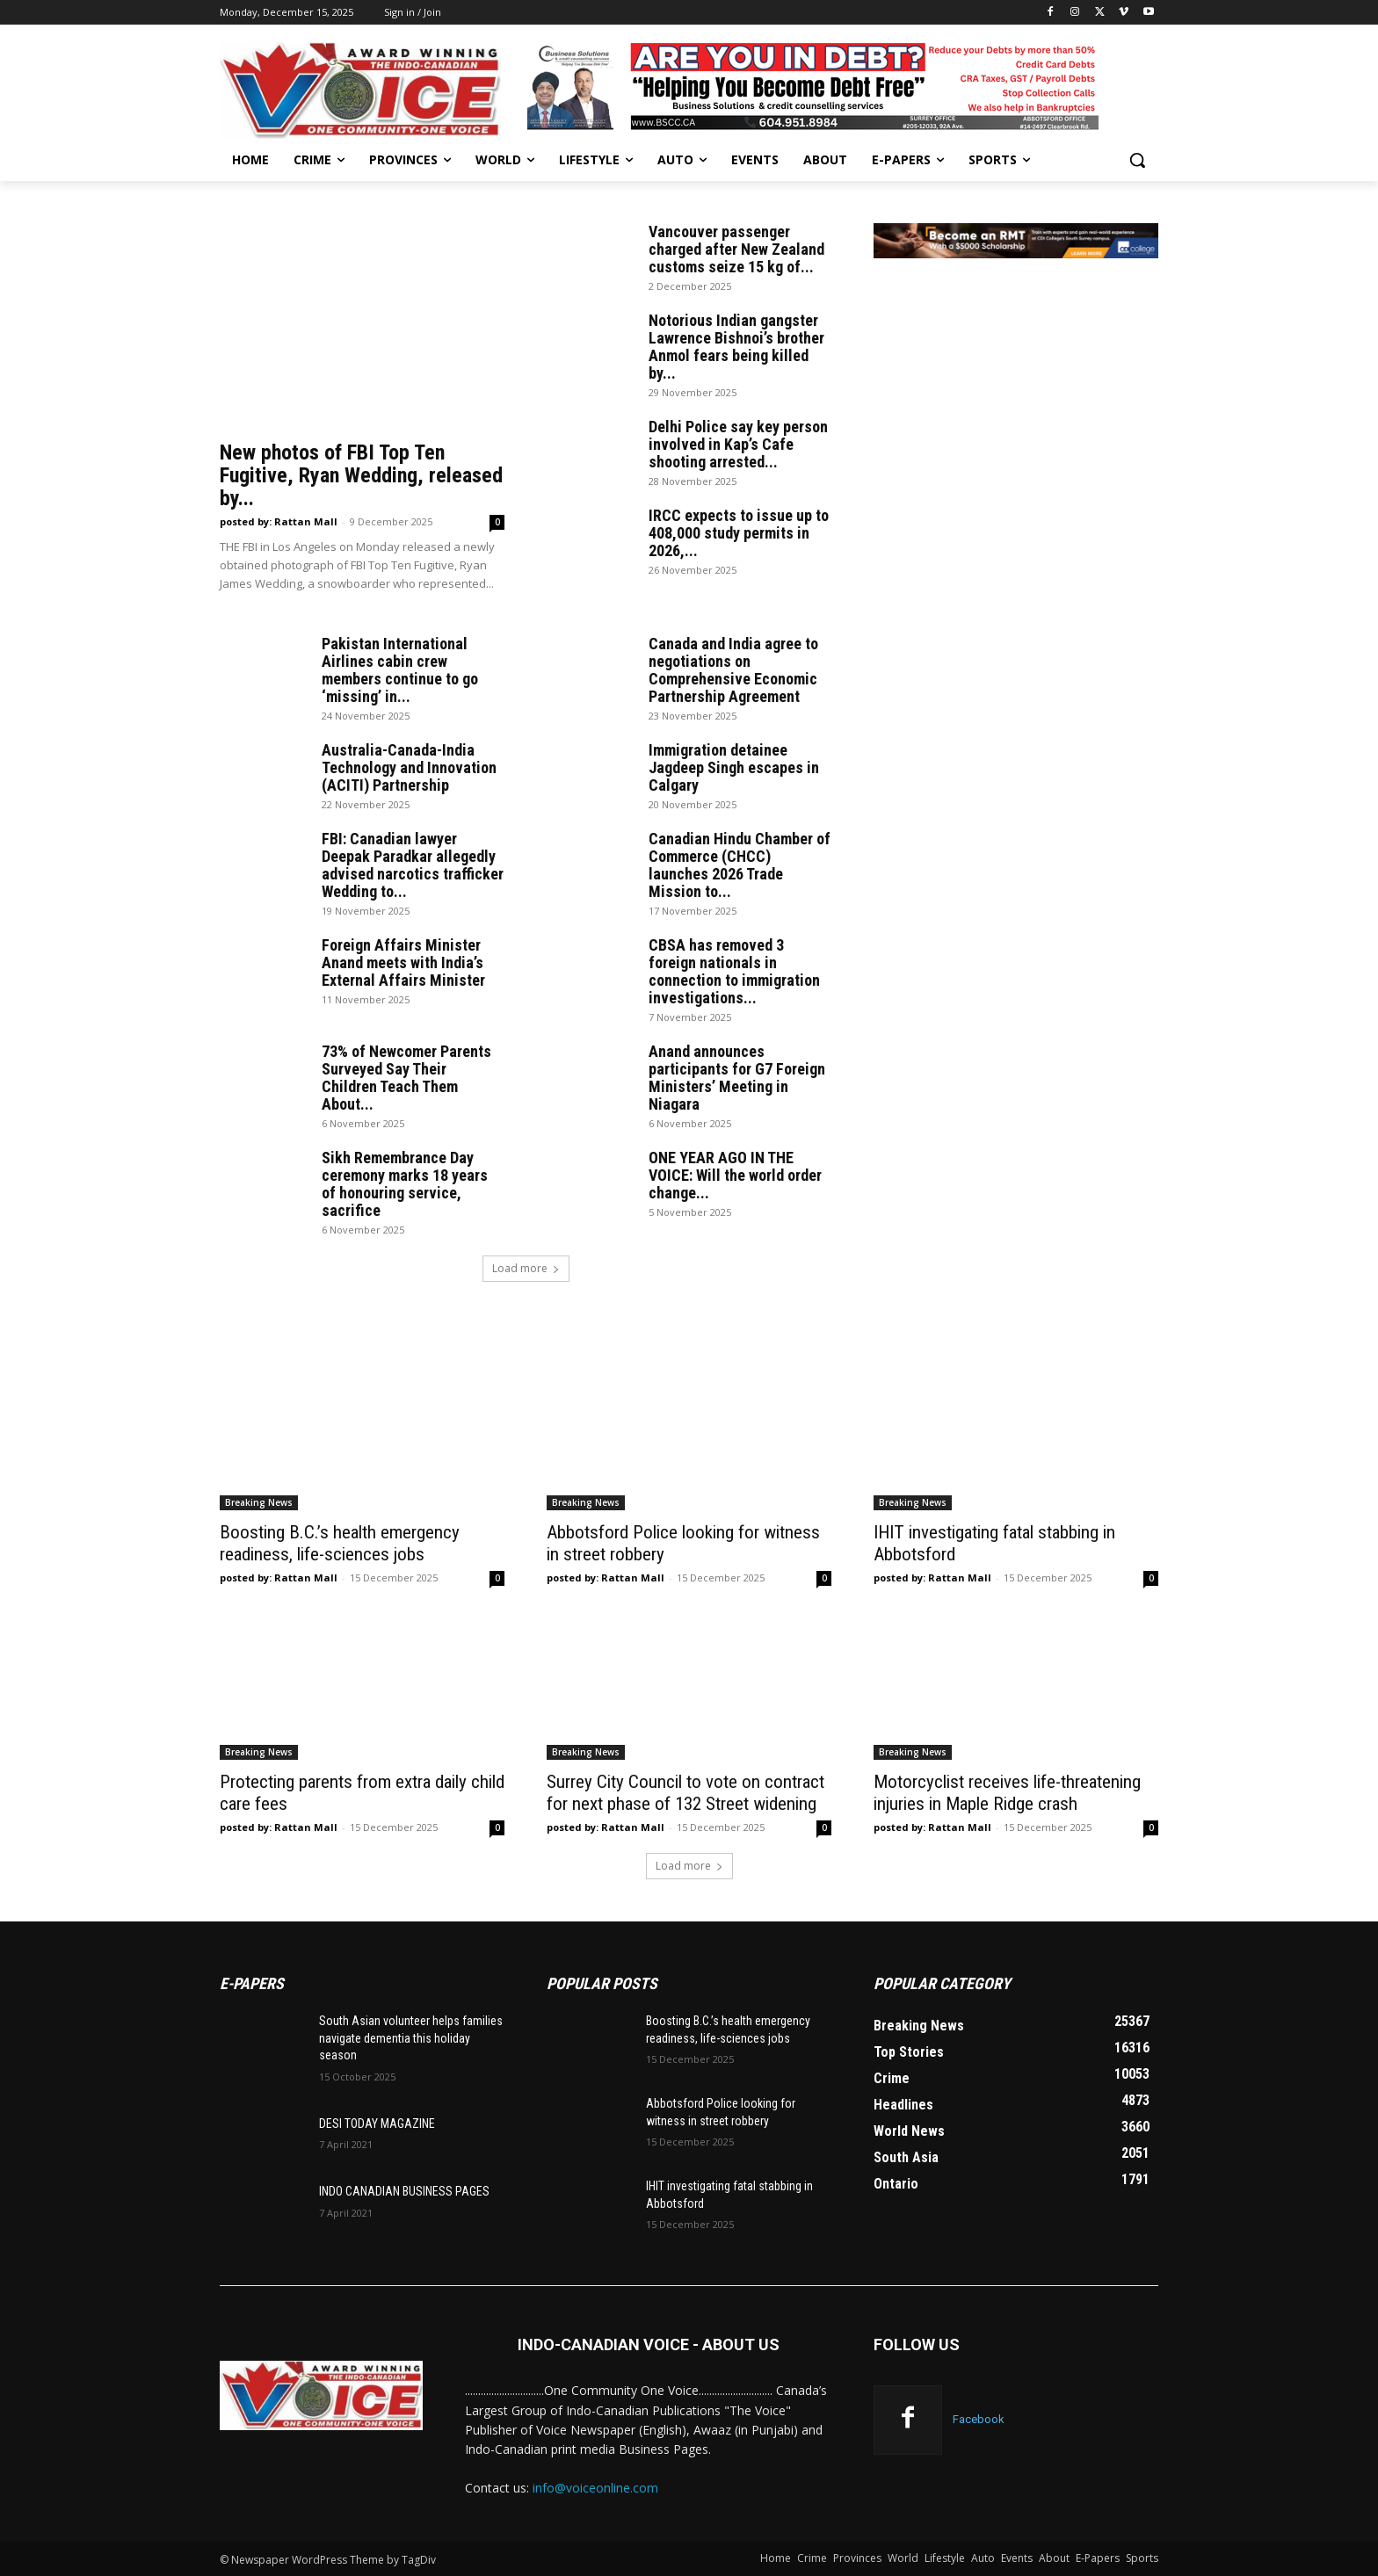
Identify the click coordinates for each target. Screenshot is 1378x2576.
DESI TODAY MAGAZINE (377, 2124)
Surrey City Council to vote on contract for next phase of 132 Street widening (685, 1792)
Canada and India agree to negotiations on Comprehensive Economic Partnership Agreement (733, 670)
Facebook (978, 2419)
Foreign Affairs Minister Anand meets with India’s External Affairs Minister (403, 962)
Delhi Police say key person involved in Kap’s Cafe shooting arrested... (738, 444)
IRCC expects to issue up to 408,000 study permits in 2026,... (739, 533)
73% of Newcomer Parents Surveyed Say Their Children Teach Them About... (406, 1077)
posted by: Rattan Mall (278, 521)
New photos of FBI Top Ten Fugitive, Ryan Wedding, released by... (361, 475)
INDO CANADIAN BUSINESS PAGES (404, 2191)
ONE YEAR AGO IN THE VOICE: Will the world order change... (735, 1175)
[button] (1137, 160)
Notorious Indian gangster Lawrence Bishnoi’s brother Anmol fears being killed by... (736, 346)
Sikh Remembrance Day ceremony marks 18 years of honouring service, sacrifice (405, 1183)
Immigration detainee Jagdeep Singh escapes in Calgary (734, 767)
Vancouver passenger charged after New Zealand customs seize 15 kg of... (736, 249)
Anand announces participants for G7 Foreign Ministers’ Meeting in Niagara (737, 1077)
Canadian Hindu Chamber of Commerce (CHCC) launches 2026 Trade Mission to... (739, 865)
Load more (526, 1268)
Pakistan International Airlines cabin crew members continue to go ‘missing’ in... (400, 670)
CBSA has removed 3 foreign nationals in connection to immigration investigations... (734, 971)
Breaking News (259, 1502)
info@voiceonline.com (595, 2487)
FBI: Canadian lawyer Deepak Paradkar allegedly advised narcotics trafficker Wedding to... (413, 865)
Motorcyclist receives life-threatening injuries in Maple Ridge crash (1007, 1792)
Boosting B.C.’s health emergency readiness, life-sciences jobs (340, 1543)
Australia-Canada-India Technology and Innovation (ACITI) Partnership (409, 767)
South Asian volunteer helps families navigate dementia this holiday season (411, 2038)
